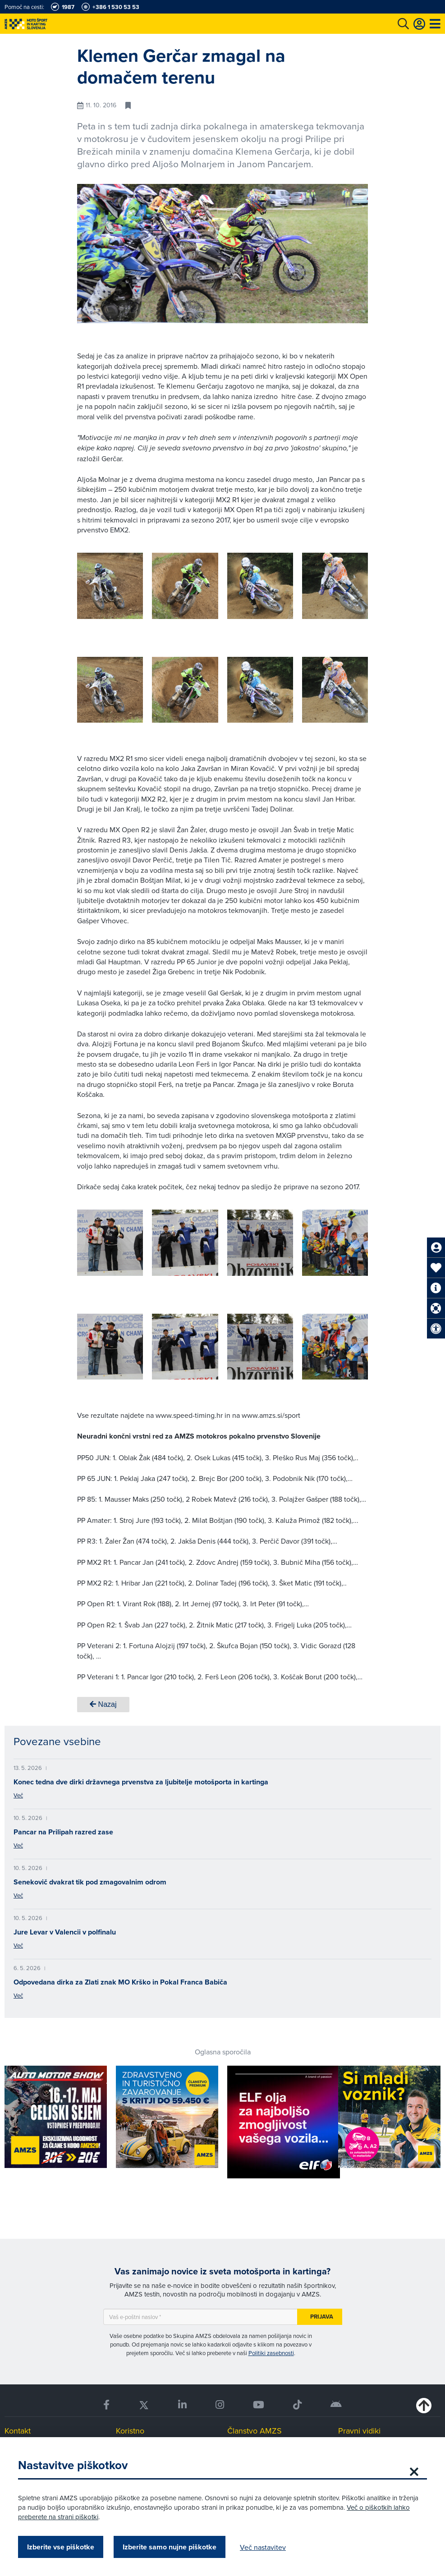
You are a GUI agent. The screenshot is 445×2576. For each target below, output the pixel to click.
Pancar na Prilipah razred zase (63, 1832)
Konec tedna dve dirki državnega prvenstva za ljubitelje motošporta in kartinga (141, 1782)
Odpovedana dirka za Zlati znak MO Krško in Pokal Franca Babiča (120, 1982)
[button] (348, 588)
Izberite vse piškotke (60, 2547)
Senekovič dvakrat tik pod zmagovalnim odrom (90, 1882)
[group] (110, 586)
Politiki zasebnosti (271, 2353)
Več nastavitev (263, 2547)
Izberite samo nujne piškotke (169, 2547)
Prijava (321, 2316)
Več (18, 1795)
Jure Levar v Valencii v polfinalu (65, 1932)
